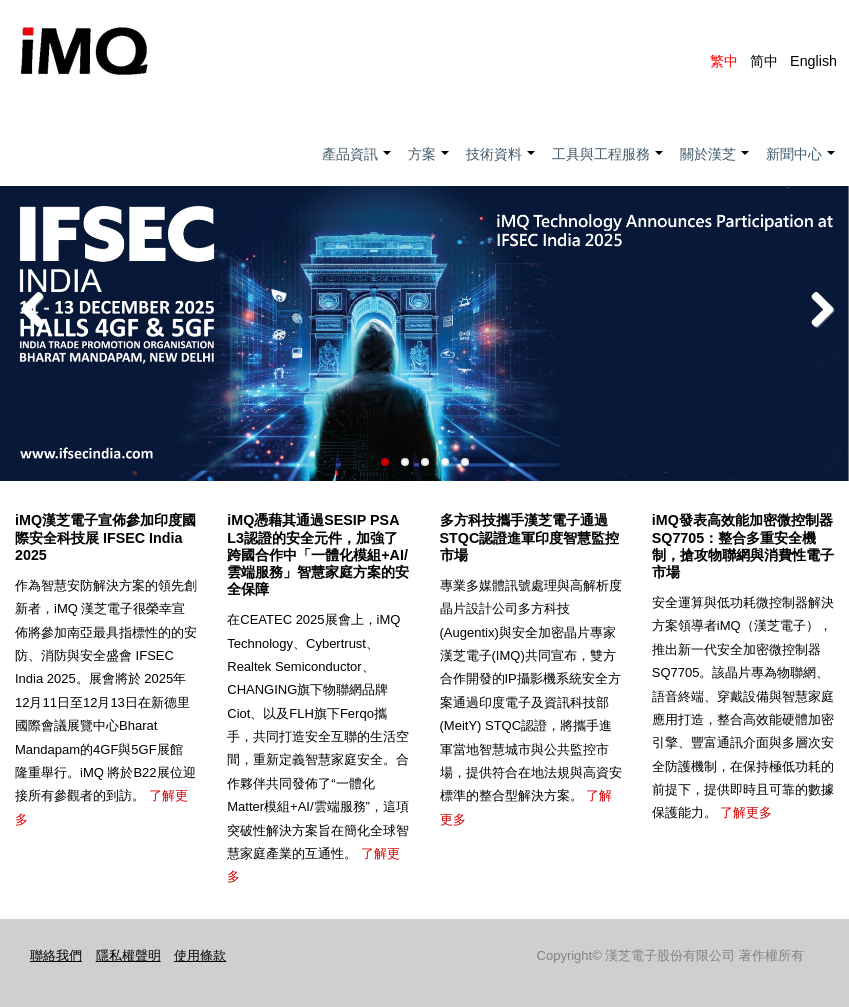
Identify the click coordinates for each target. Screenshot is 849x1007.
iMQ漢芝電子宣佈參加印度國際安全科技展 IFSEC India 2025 (105, 537)
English (813, 61)
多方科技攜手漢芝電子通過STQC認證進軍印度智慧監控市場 (530, 537)
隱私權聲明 (128, 955)
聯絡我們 (56, 955)
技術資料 (501, 165)
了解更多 (746, 812)
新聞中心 (801, 165)
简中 (764, 61)
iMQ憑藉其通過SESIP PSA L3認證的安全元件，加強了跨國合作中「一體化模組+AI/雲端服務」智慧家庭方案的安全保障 (318, 554)
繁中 (724, 61)
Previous (30, 310)
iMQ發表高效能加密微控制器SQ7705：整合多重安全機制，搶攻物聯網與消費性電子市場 (743, 545)
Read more (423, 448)
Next (819, 310)
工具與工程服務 (608, 165)
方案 (429, 165)
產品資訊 (357, 165)
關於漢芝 (715, 165)
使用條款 (200, 955)
